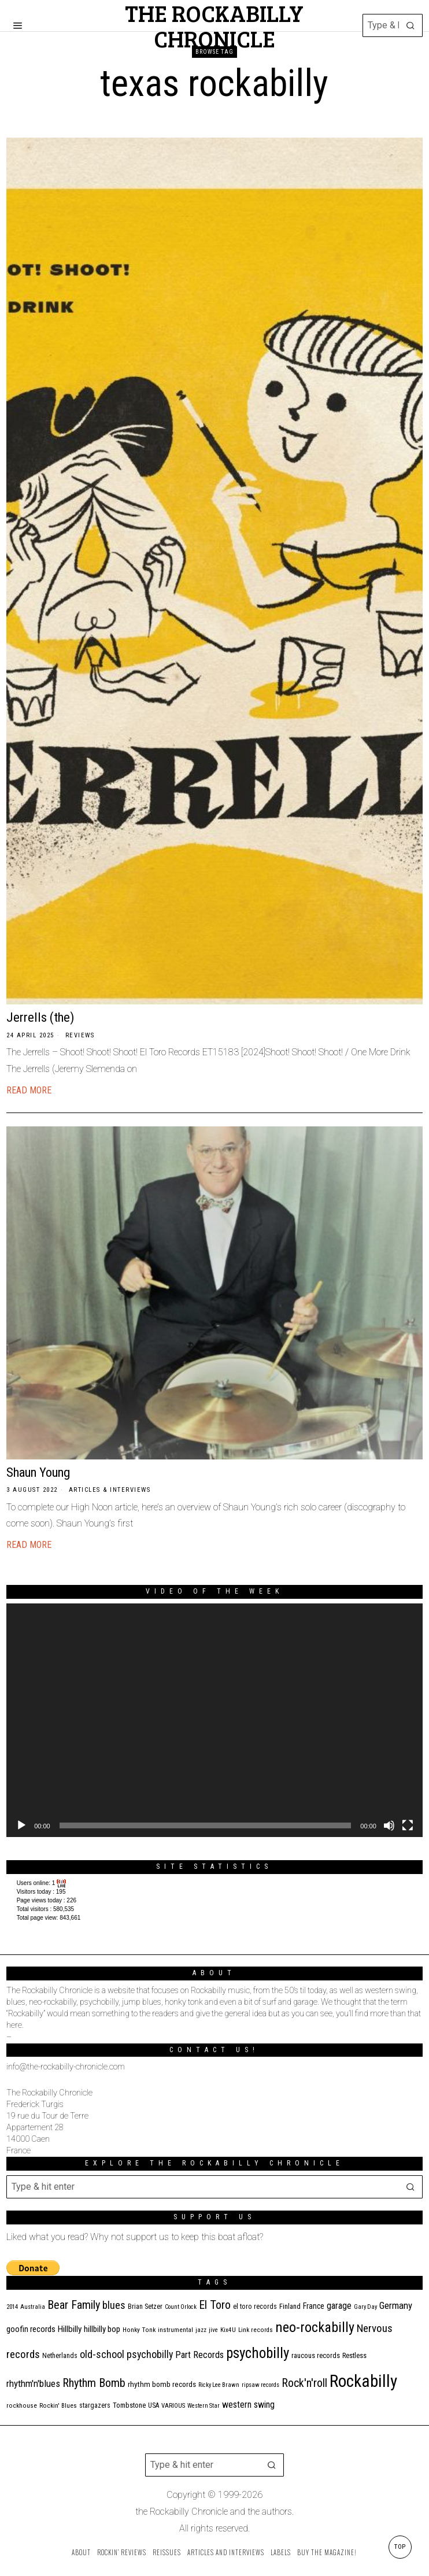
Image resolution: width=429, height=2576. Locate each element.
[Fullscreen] (407, 1825)
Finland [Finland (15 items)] (290, 2306)
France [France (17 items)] (313, 2306)
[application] (214, 1720)
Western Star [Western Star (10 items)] (203, 2405)
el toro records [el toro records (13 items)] (255, 2306)
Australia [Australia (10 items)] (32, 2307)
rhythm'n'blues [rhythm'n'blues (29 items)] (33, 2383)
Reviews (80, 1035)
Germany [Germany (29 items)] (395, 2305)
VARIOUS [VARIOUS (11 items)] (173, 2405)
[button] (411, 25)
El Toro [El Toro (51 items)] (215, 2305)
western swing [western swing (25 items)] (248, 2404)
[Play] (21, 1825)
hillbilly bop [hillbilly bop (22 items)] (102, 2329)
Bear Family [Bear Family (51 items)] (73, 2305)
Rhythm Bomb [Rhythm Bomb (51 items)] (93, 2383)
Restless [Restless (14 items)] (354, 2355)
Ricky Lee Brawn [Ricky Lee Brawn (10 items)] (218, 2385)
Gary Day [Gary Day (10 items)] (365, 2307)
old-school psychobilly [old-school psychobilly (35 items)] (126, 2354)
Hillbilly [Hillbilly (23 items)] (70, 2329)
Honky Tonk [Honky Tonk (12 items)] (139, 2330)
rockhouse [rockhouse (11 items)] (21, 2405)
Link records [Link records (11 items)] (255, 2330)
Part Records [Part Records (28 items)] (199, 2354)
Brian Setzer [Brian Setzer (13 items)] (145, 2306)
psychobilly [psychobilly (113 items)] (257, 2353)
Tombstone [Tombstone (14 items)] (129, 2405)
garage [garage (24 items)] (339, 2305)
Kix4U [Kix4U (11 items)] (228, 2330)
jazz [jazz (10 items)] (200, 2330)
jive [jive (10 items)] (213, 2330)
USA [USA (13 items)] (153, 2405)
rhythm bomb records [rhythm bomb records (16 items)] (162, 2384)
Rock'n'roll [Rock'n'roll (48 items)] (304, 2383)
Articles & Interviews (110, 1490)
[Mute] (389, 1825)
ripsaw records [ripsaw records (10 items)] (260, 2385)
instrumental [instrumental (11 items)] (175, 2330)
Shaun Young (38, 1472)
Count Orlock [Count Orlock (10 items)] (181, 2307)
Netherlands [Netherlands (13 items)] (59, 2356)
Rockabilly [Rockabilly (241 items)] (363, 2381)
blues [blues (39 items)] (113, 2305)
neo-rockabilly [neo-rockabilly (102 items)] (314, 2327)
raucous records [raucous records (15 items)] (315, 2355)
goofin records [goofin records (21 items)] (31, 2329)
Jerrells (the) (40, 1017)
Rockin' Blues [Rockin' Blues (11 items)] (58, 2405)
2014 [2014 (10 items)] (12, 2307)
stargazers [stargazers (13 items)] (94, 2405)
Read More (28, 1090)
